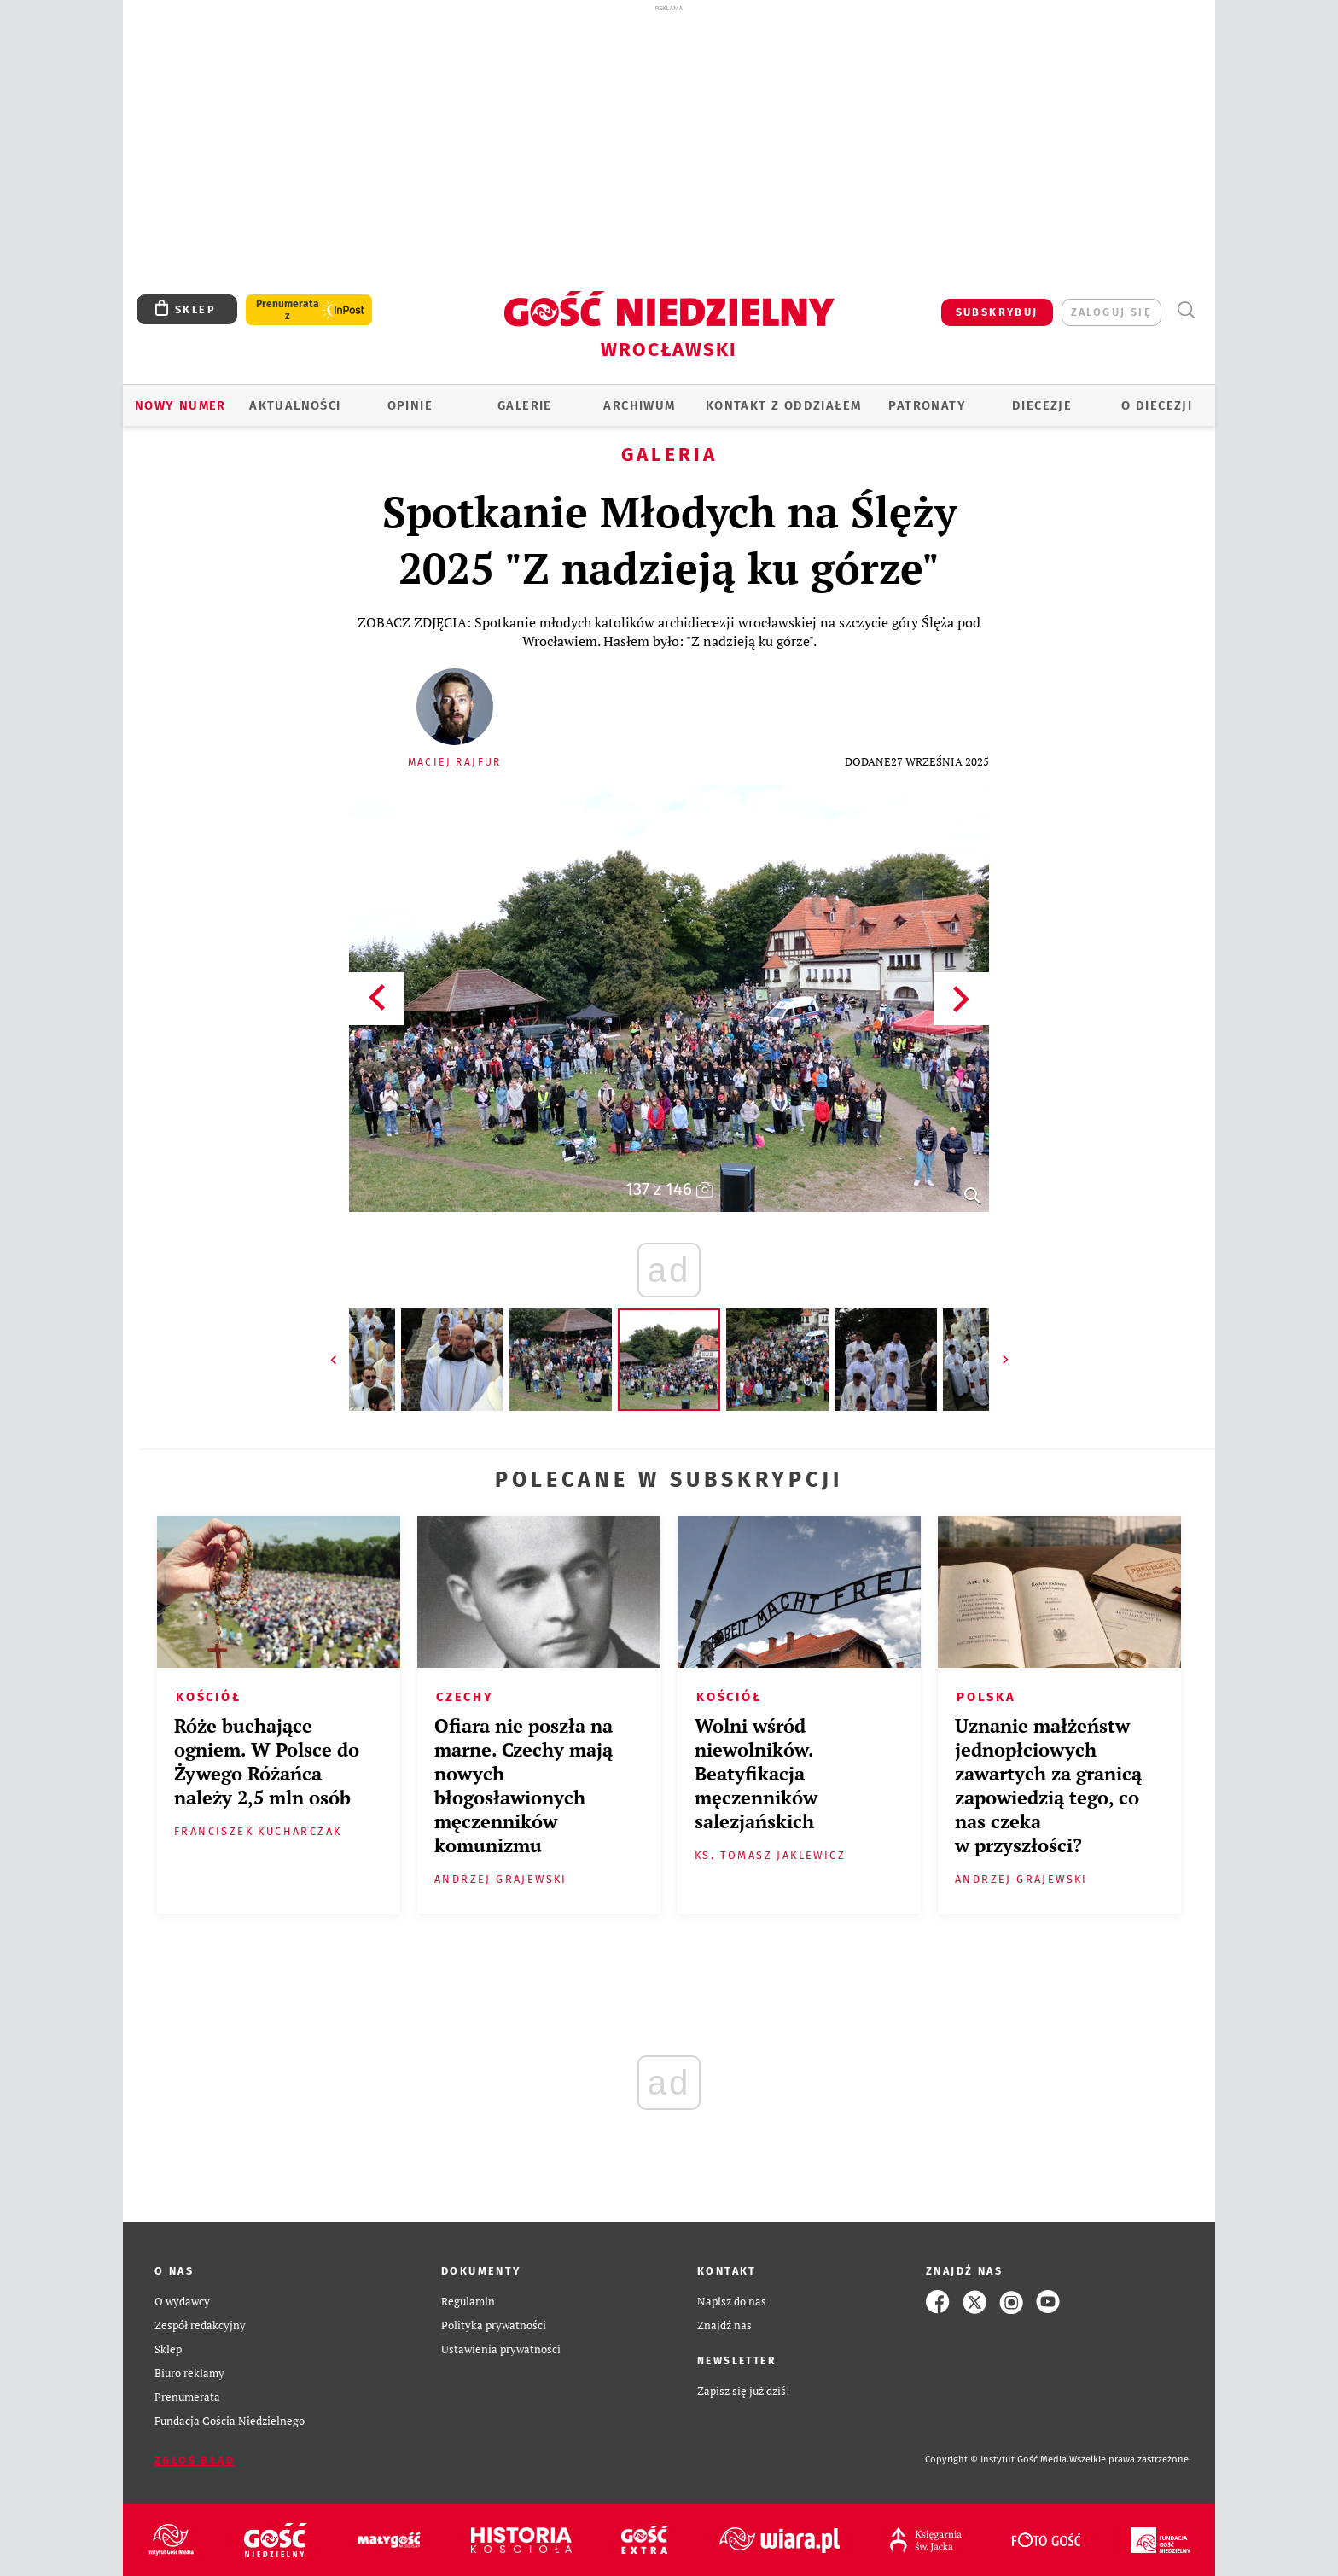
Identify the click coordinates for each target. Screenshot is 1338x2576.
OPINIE (410, 405)
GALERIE (524, 405)
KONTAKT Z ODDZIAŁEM (784, 405)
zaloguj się (1111, 312)
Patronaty (927, 405)
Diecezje (1042, 405)
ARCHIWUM (639, 405)
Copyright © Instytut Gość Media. (997, 2459)
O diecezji (1156, 405)
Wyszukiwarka (1185, 310)
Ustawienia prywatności (501, 2349)
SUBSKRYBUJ (997, 312)
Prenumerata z (287, 310)
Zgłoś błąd (194, 2460)
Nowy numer (180, 405)
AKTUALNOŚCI (294, 405)
